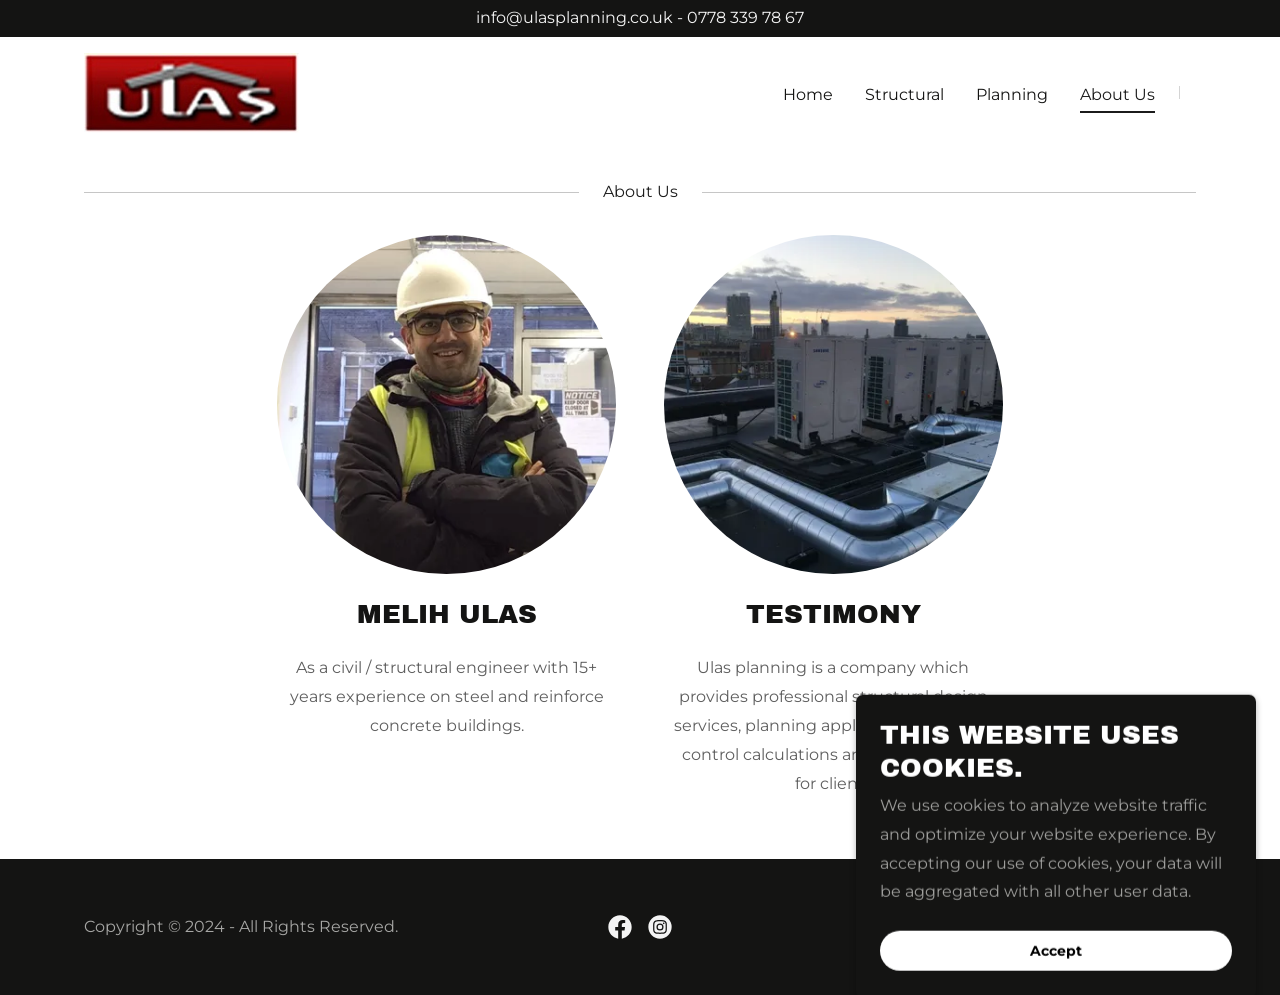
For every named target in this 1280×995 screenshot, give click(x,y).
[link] (191, 91)
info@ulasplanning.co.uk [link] (574, 17)
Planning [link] (1012, 94)
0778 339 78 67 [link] (745, 17)
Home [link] (808, 94)
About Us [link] (1117, 94)
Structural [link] (904, 94)
